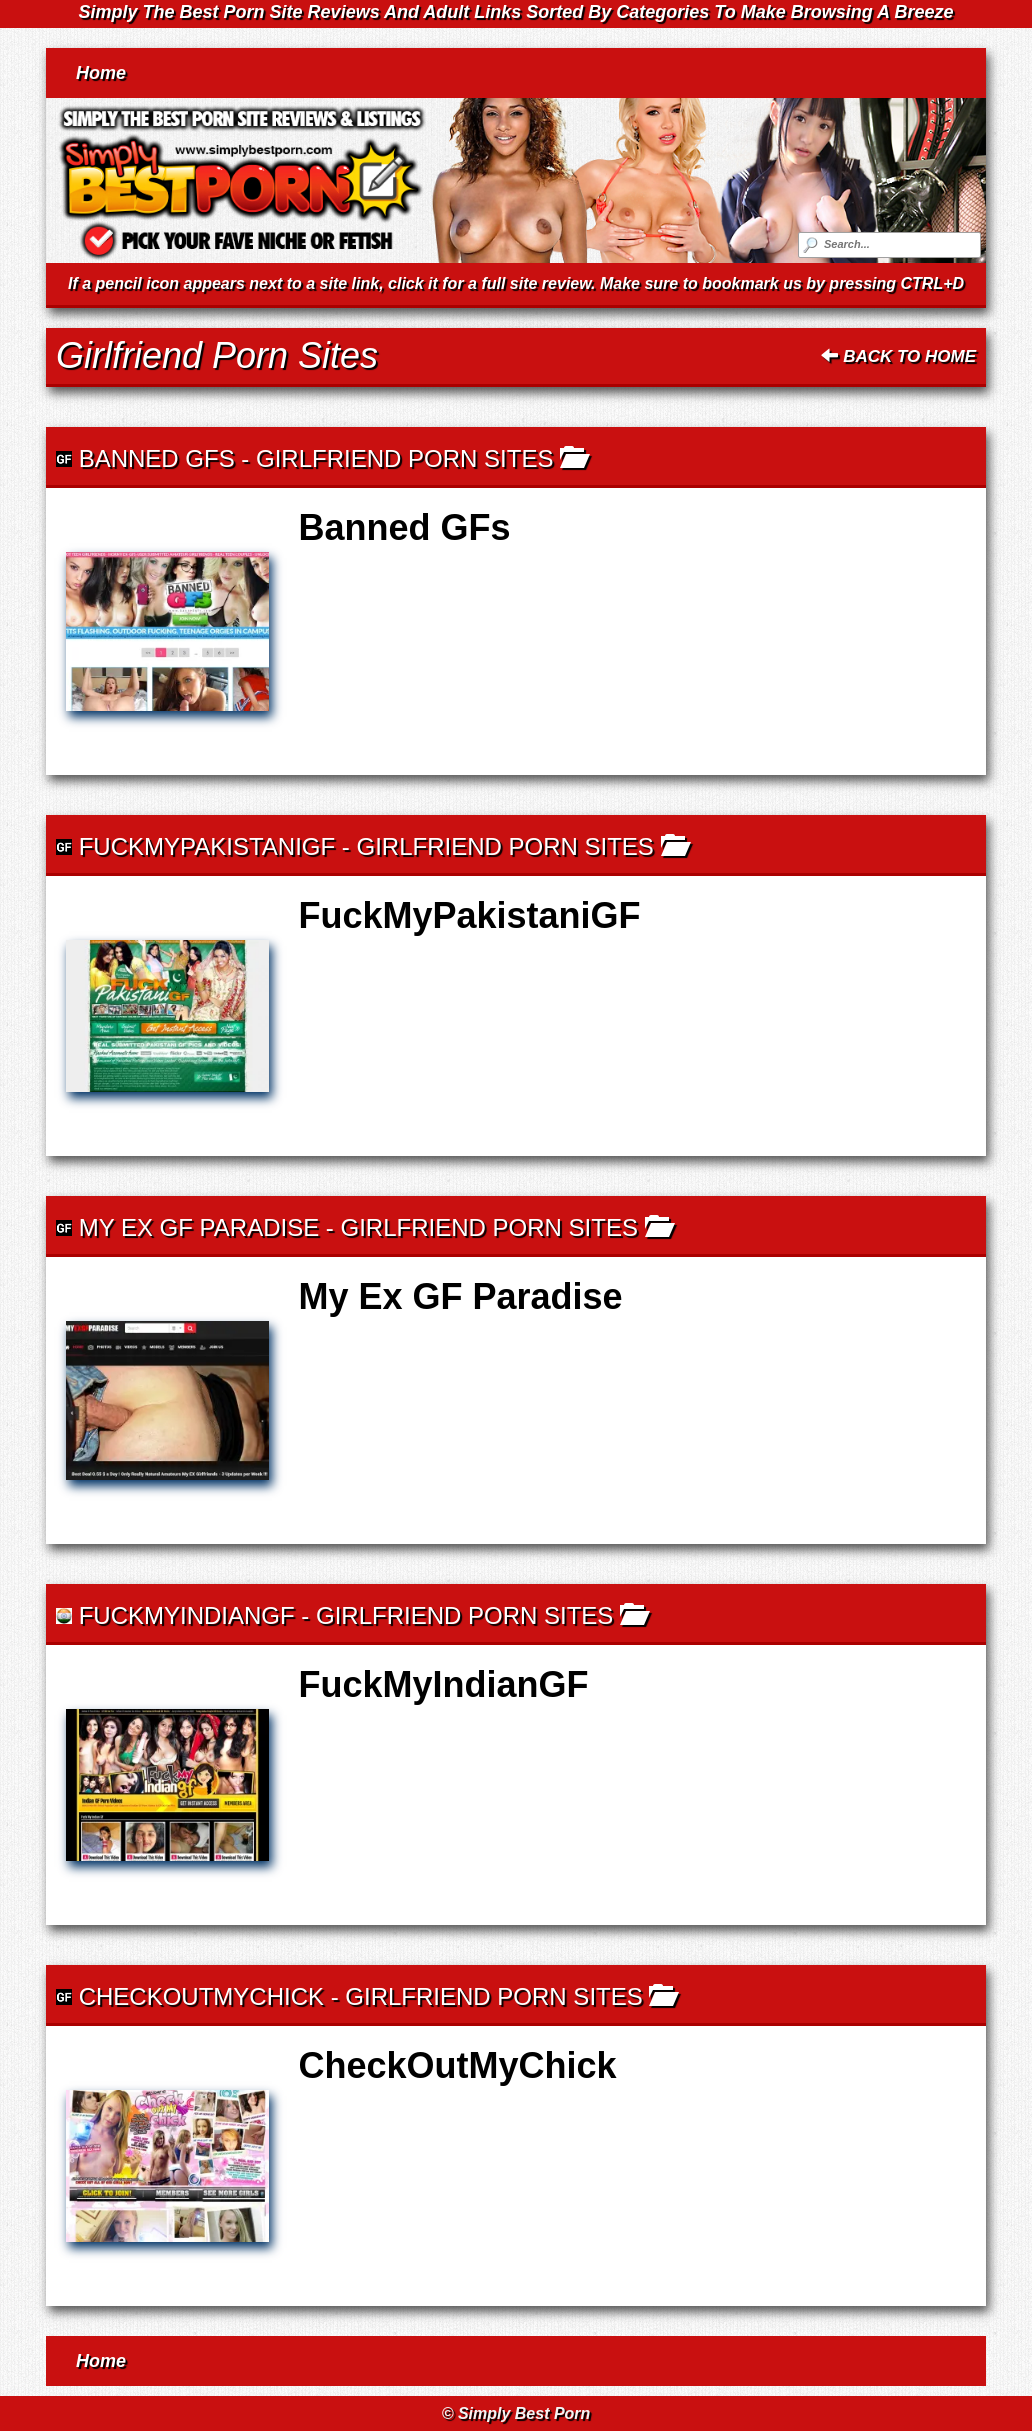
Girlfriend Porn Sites (404, 458)
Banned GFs (157, 458)
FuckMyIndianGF (187, 1615)
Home (101, 73)
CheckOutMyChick (201, 1996)
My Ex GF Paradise (199, 1227)
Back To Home (898, 356)
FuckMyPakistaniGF (207, 846)
